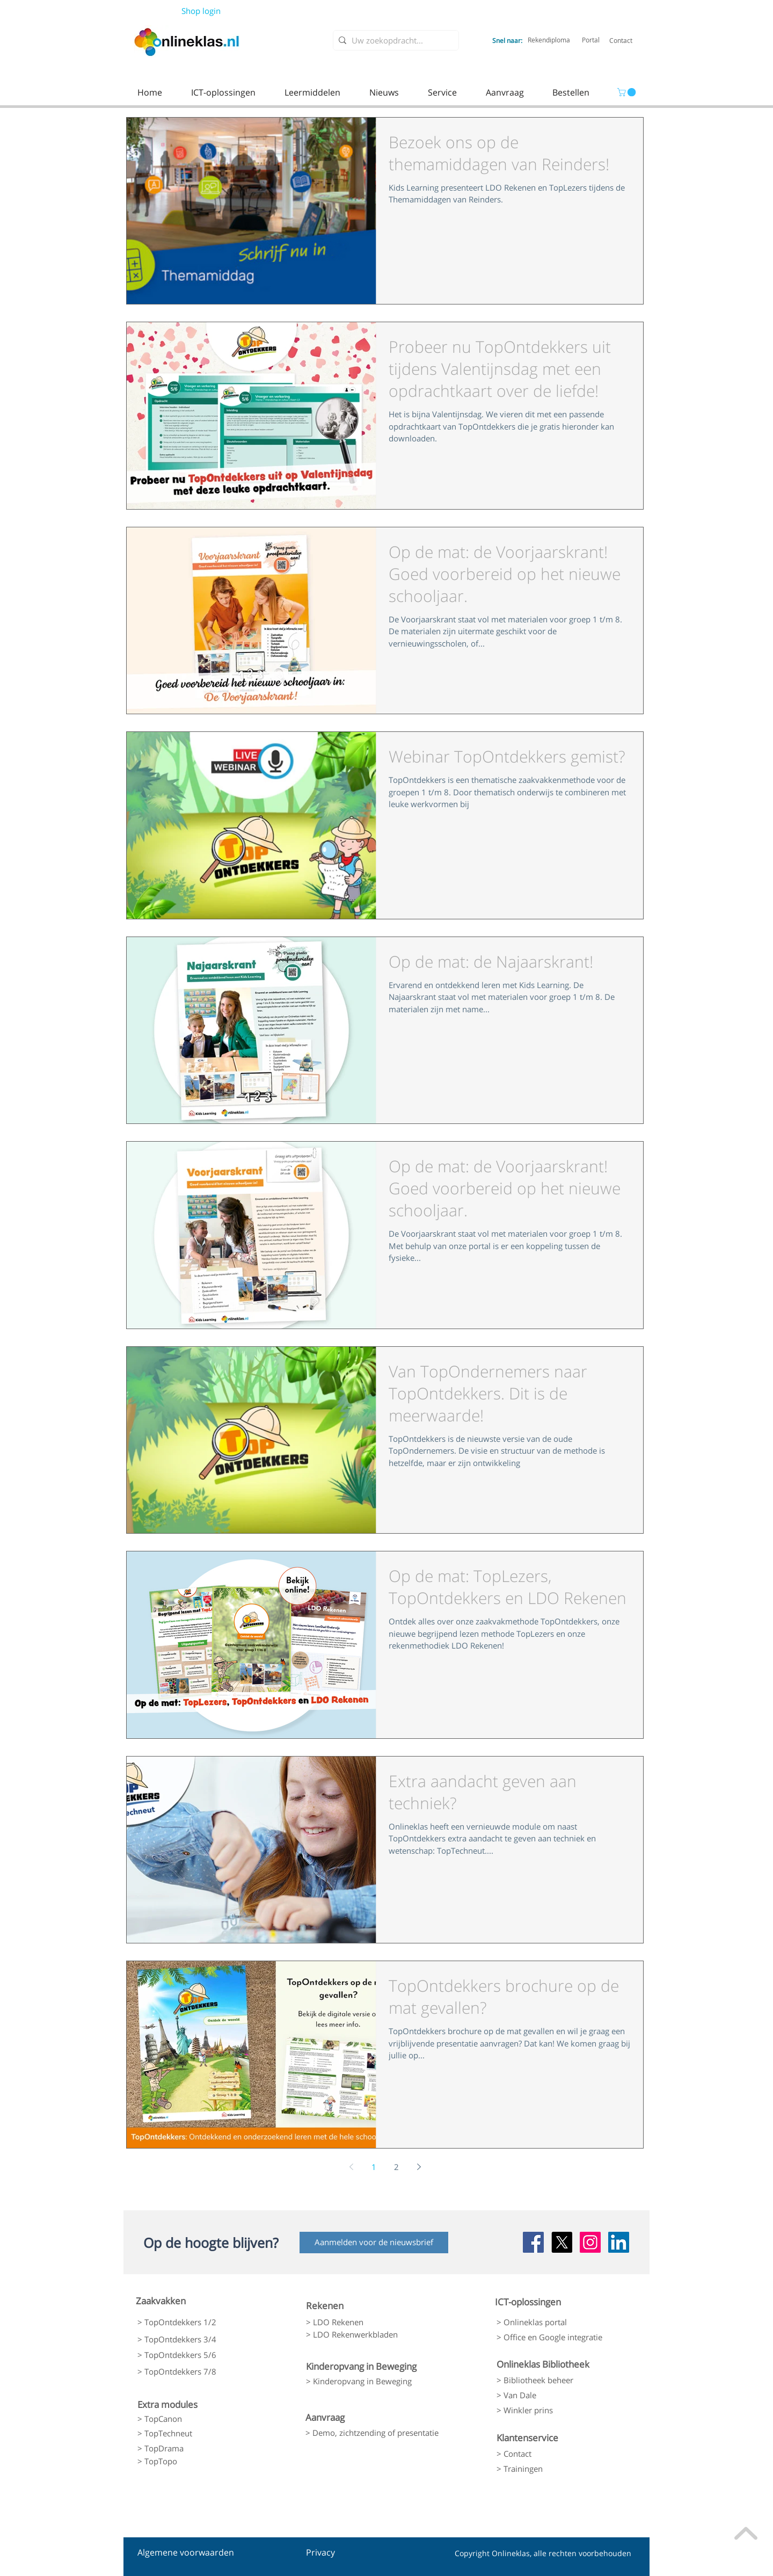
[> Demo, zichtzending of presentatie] (372, 2433)
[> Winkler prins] (552, 2410)
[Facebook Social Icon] (533, 2242)
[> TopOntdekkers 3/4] (193, 2339)
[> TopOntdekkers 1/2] (193, 2322)
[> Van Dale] (552, 2395)
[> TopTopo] (193, 2462)
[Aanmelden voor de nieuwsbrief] (374, 2242)
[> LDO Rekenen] (362, 2323)
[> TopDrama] (193, 2448)
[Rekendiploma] (549, 40)
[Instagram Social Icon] (590, 2242)
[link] (627, 92)
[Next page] (418, 2166)
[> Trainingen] (552, 2469)
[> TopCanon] (193, 2419)
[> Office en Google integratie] (554, 2338)
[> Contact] (552, 2454)
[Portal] (591, 40)
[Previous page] (351, 2166)
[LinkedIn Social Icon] (618, 2242)
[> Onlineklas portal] (552, 2323)
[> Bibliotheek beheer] (552, 2380)
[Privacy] (326, 2553)
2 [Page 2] (396, 2166)
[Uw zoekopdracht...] (394, 40)
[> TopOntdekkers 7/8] (193, 2371)
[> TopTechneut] (193, 2433)
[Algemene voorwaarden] (185, 2553)
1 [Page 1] (373, 2166)
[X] (561, 2242)
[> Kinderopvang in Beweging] (368, 2381)
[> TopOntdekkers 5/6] (193, 2355)
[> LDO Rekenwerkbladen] (362, 2335)
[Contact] (621, 40)
